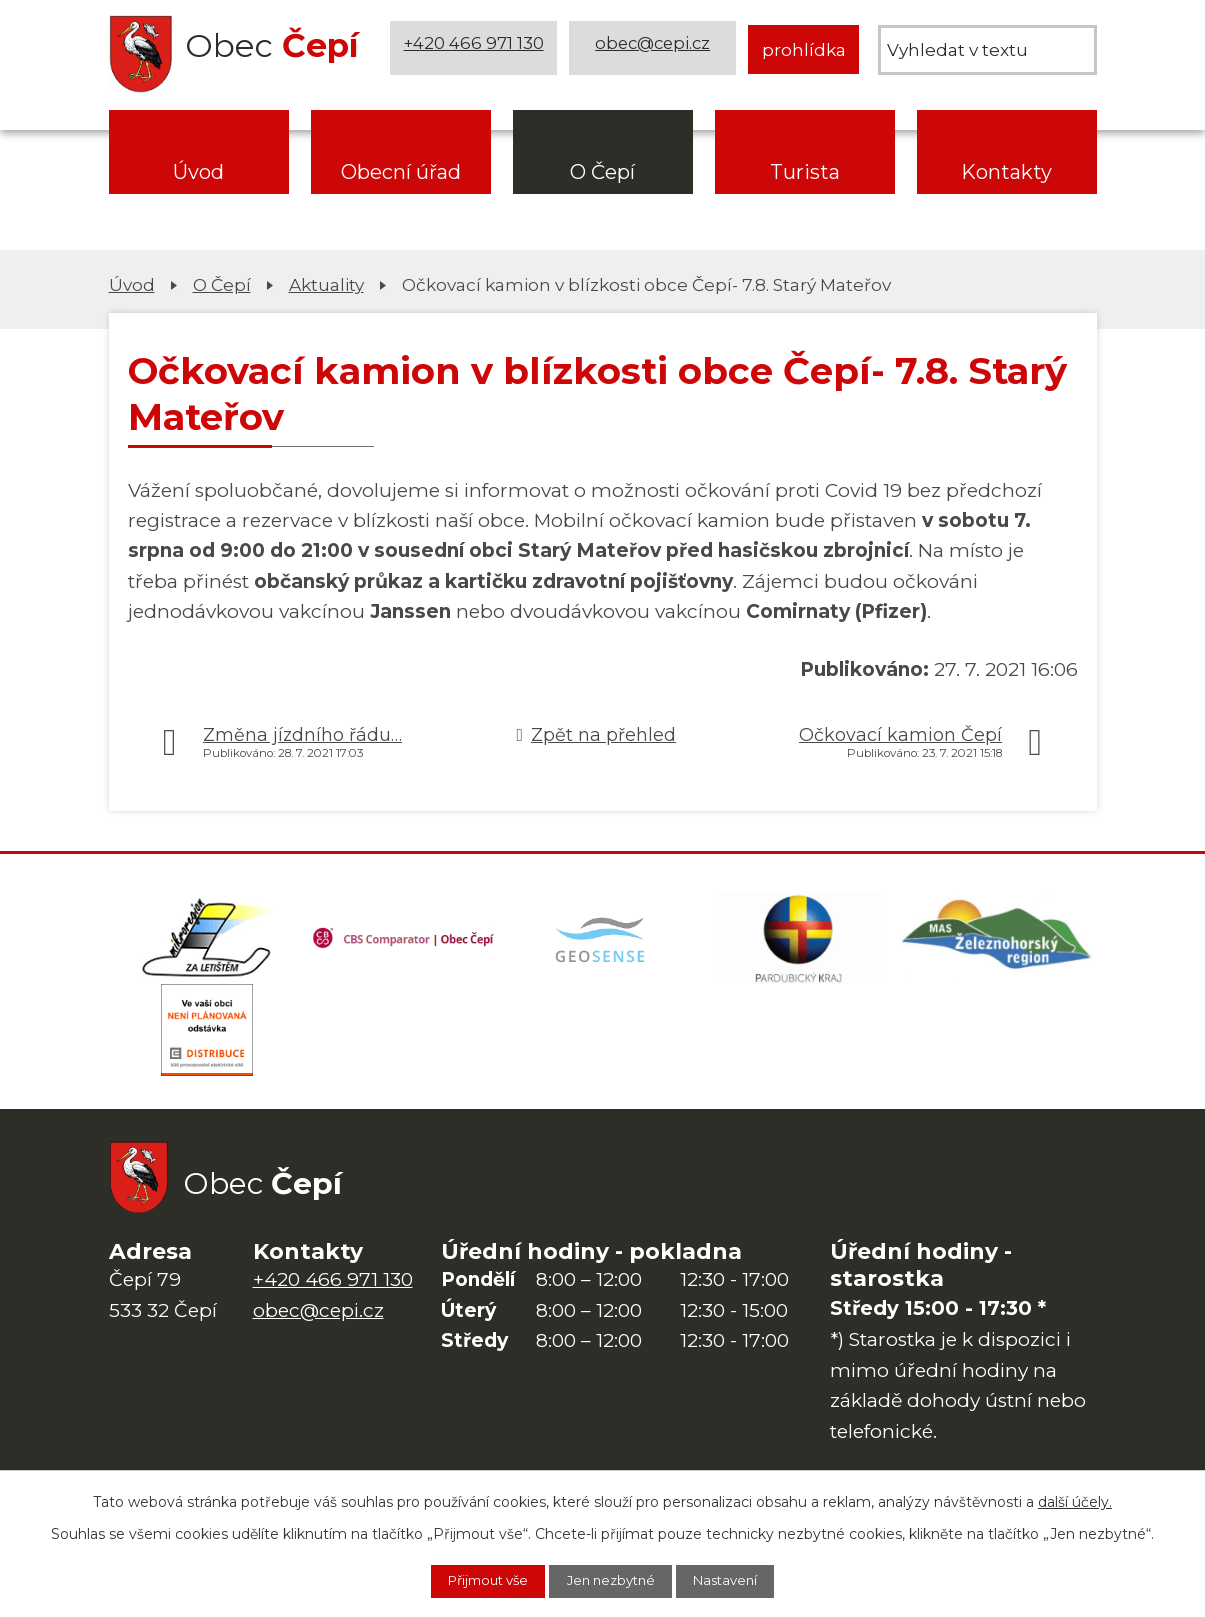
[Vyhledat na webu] (987, 50)
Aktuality (326, 284)
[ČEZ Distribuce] (208, 1042)
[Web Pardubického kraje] (800, 942)
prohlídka (804, 49)
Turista (805, 172)
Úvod (198, 172)
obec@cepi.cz (654, 49)
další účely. (1075, 1499)
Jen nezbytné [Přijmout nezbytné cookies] (613, 1580)
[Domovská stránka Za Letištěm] (208, 942)
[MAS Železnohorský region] (998, 942)
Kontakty (1006, 172)
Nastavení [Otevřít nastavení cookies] (742, 1580)
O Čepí (602, 172)
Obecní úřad (401, 172)
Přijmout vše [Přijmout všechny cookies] (474, 1580)
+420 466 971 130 (476, 49)
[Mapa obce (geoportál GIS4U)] (603, 942)
